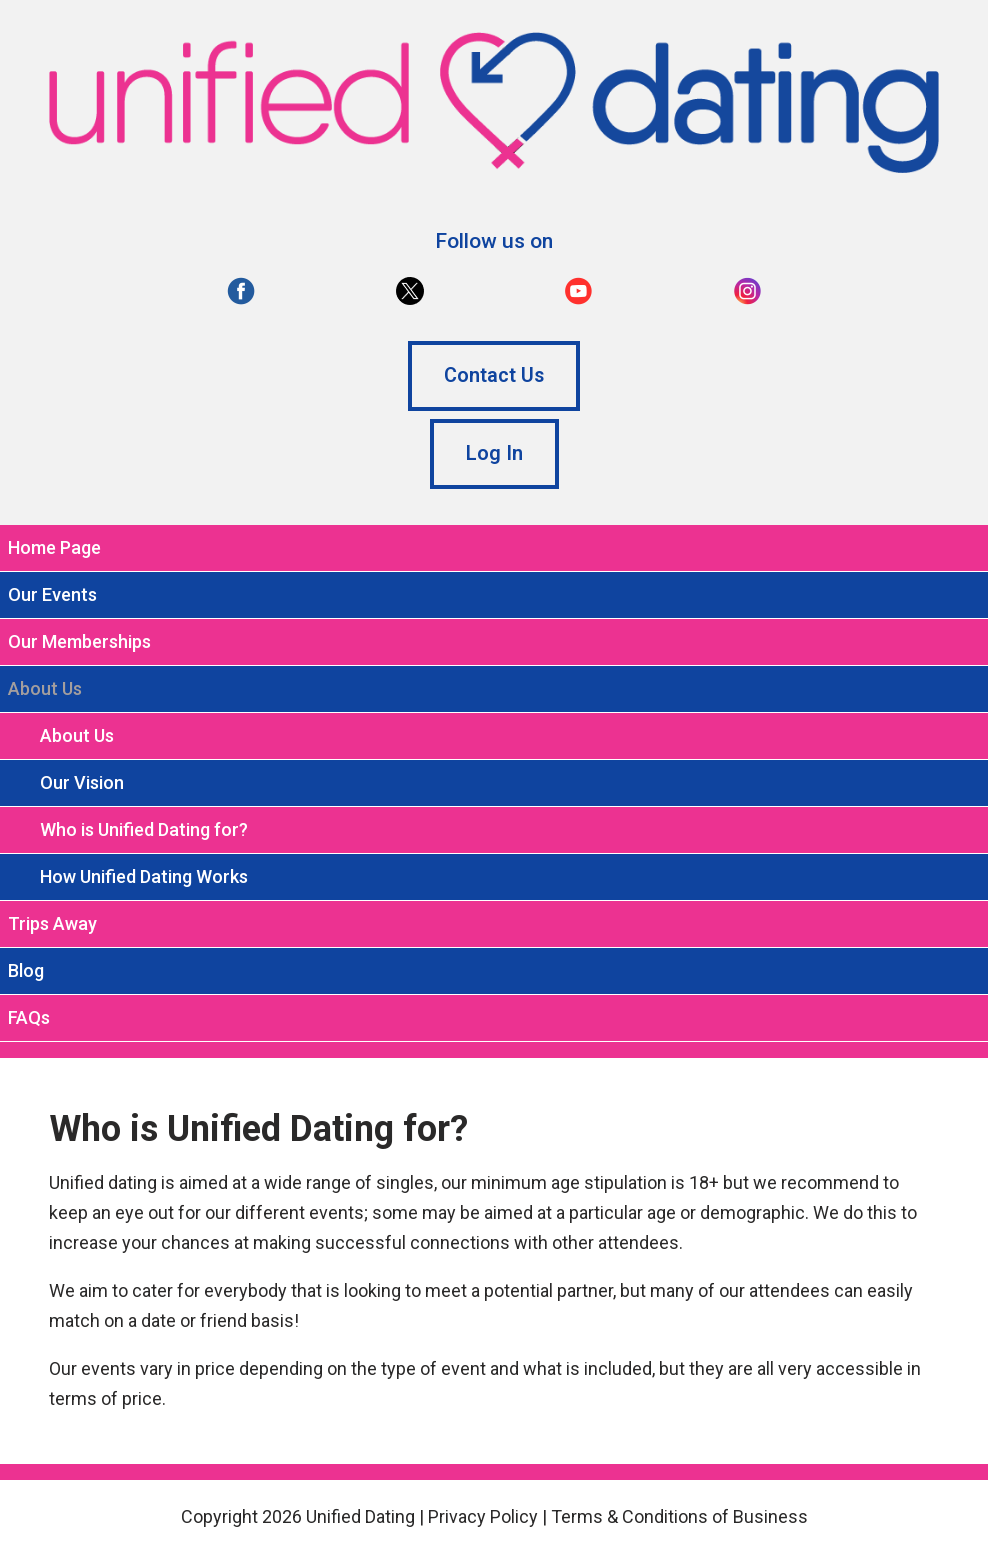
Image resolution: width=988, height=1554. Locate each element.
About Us (77, 735)
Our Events (52, 594)
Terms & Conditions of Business (679, 1516)
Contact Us (494, 375)
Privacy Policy (483, 1516)
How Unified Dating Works (144, 876)
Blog (26, 970)
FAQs (29, 1017)
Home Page (54, 547)
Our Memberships (79, 641)
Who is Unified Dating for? (144, 829)
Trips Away (52, 923)
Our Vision (82, 782)
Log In (494, 453)
